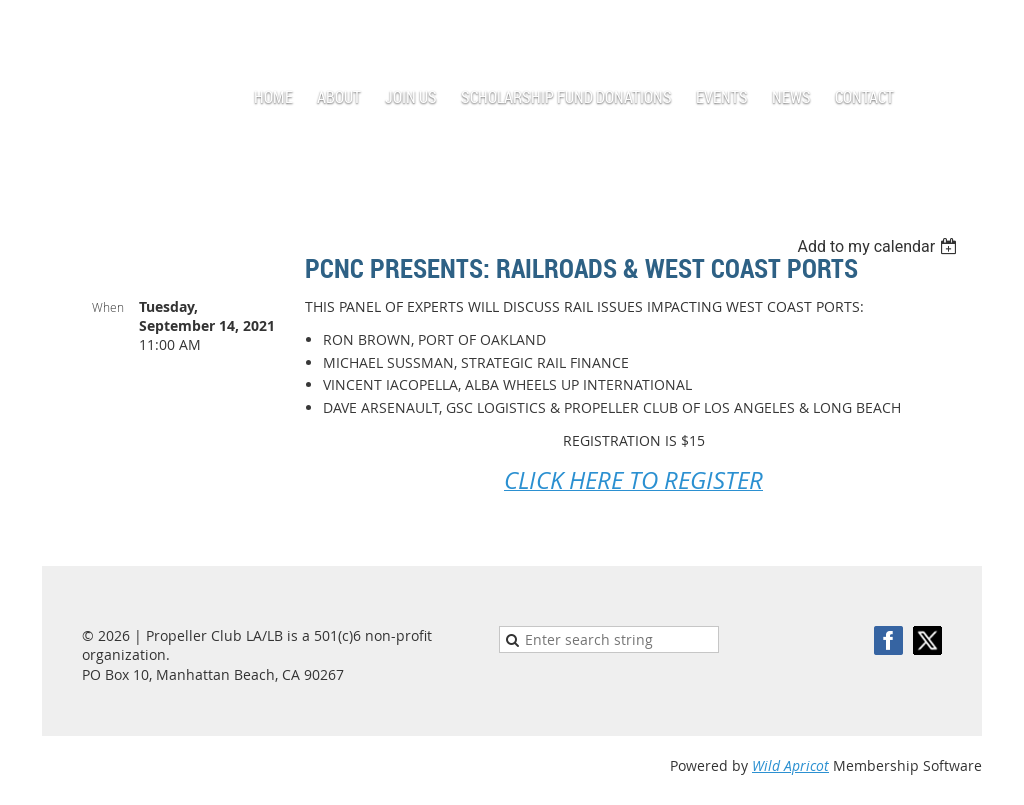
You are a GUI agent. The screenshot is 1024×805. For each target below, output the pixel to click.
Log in (962, 29)
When (108, 307)
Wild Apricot (790, 765)
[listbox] (879, 246)
